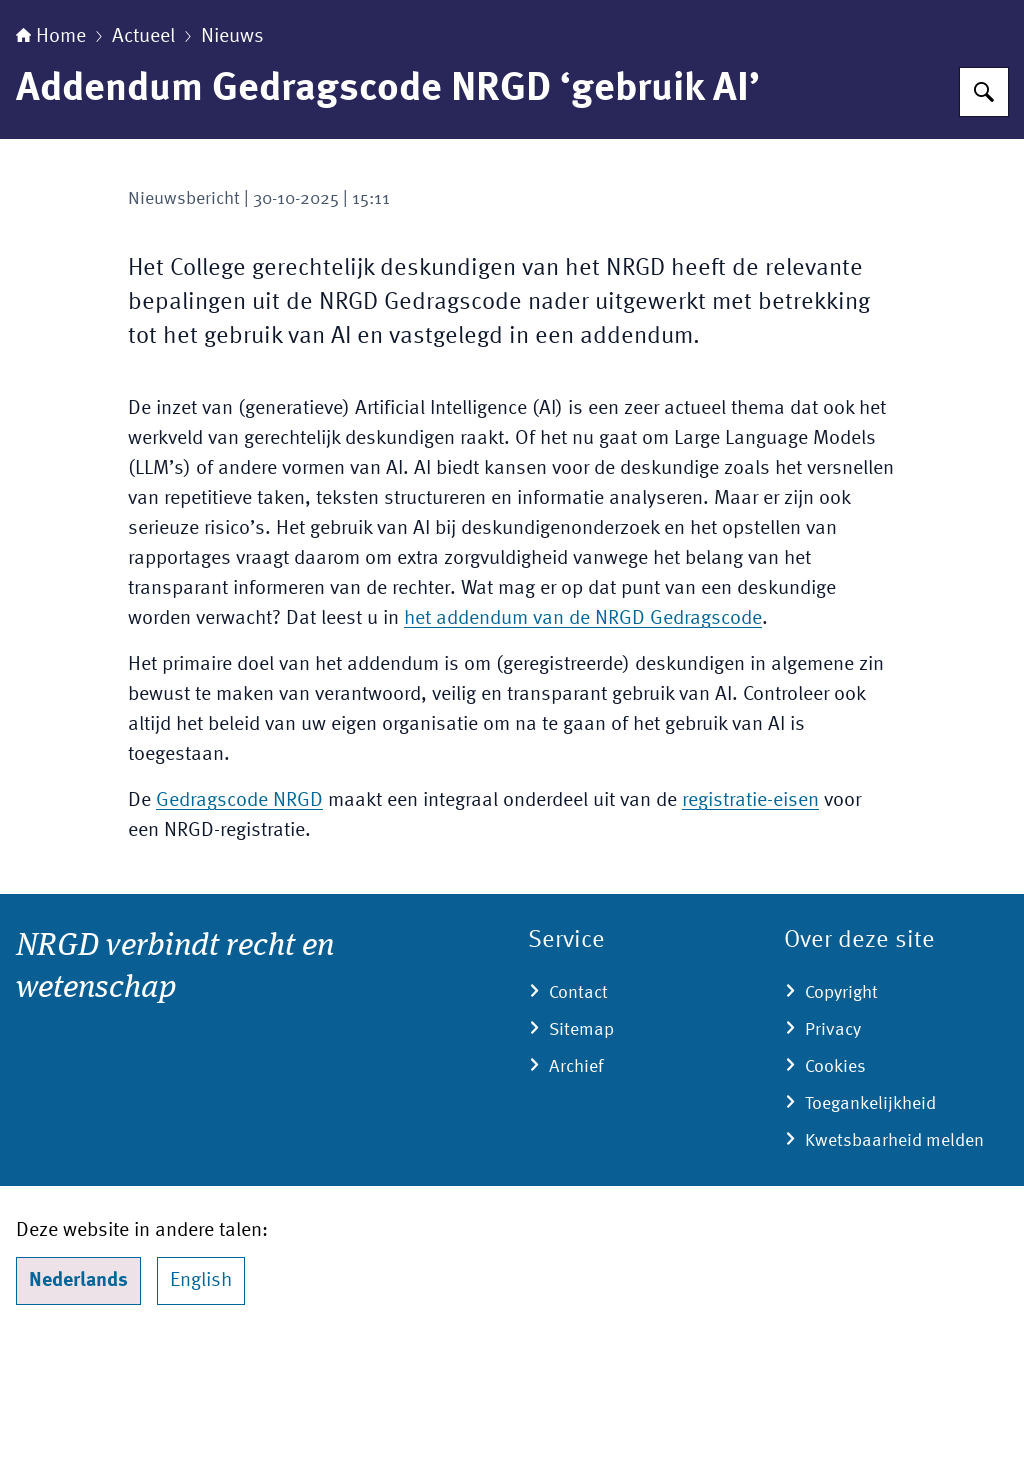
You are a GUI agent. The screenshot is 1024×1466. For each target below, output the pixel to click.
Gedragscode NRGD (239, 926)
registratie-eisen (750, 926)
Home (51, 162)
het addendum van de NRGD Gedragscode (583, 744)
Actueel (143, 162)
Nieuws (232, 162)
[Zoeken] (984, 217)
